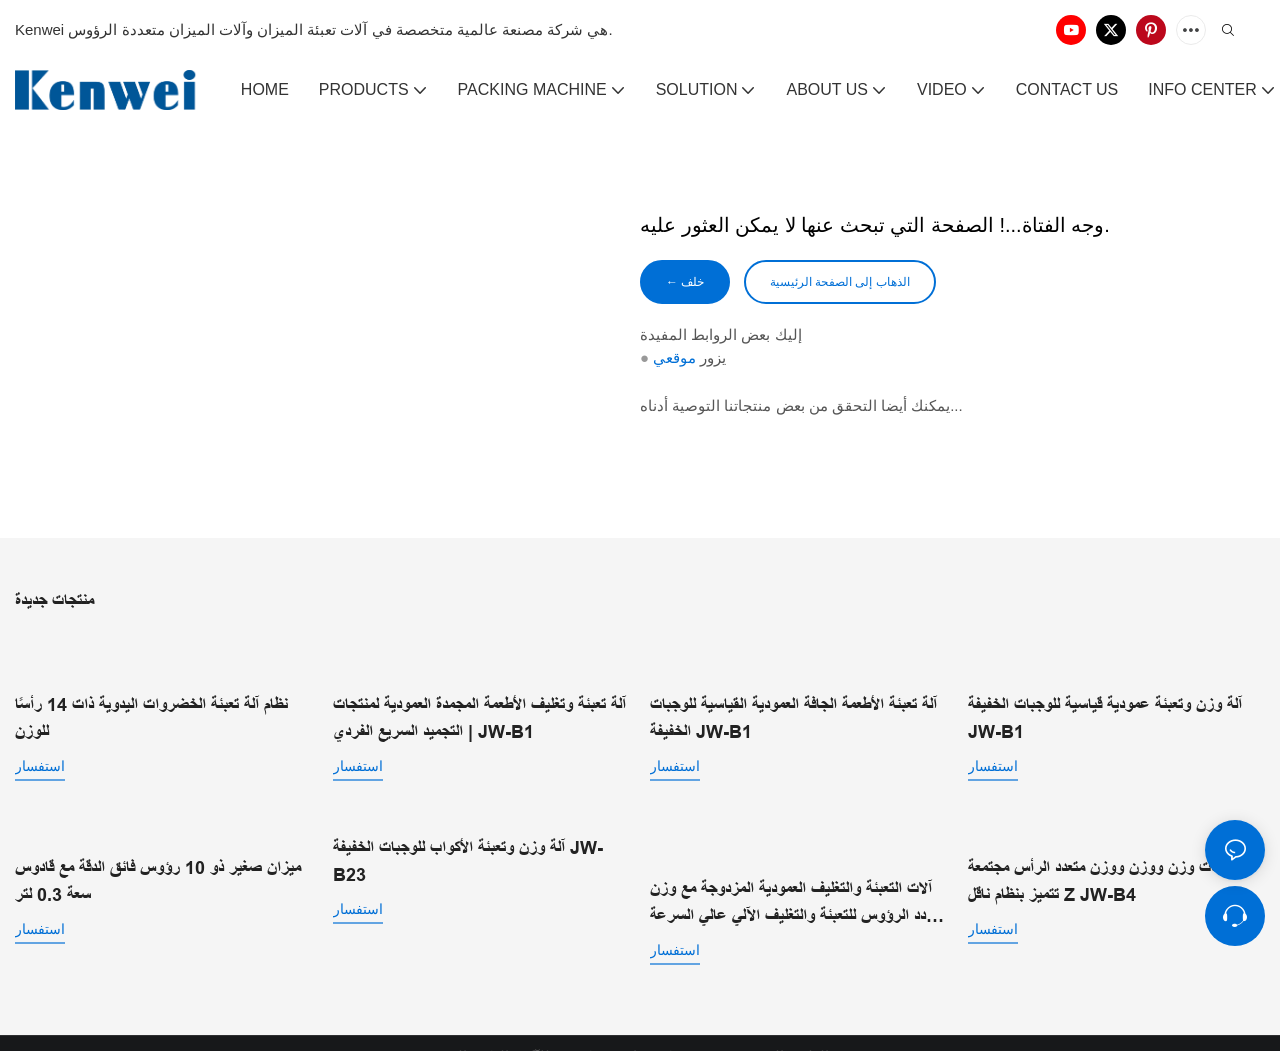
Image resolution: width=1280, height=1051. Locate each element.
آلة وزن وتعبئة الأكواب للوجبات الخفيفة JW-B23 (468, 857)
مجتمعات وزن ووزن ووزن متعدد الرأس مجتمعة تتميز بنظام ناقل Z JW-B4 (1108, 875)
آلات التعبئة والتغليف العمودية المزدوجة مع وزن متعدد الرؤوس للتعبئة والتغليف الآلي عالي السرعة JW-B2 (797, 877)
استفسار (40, 746)
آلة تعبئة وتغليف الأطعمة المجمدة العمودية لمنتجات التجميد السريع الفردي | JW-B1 (479, 716)
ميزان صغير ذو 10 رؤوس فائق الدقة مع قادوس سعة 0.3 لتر (158, 875)
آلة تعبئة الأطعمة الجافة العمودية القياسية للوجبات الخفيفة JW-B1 (793, 716)
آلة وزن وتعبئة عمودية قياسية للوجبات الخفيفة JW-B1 (1105, 698)
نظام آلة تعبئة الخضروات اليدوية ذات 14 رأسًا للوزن (151, 698)
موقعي (674, 361)
